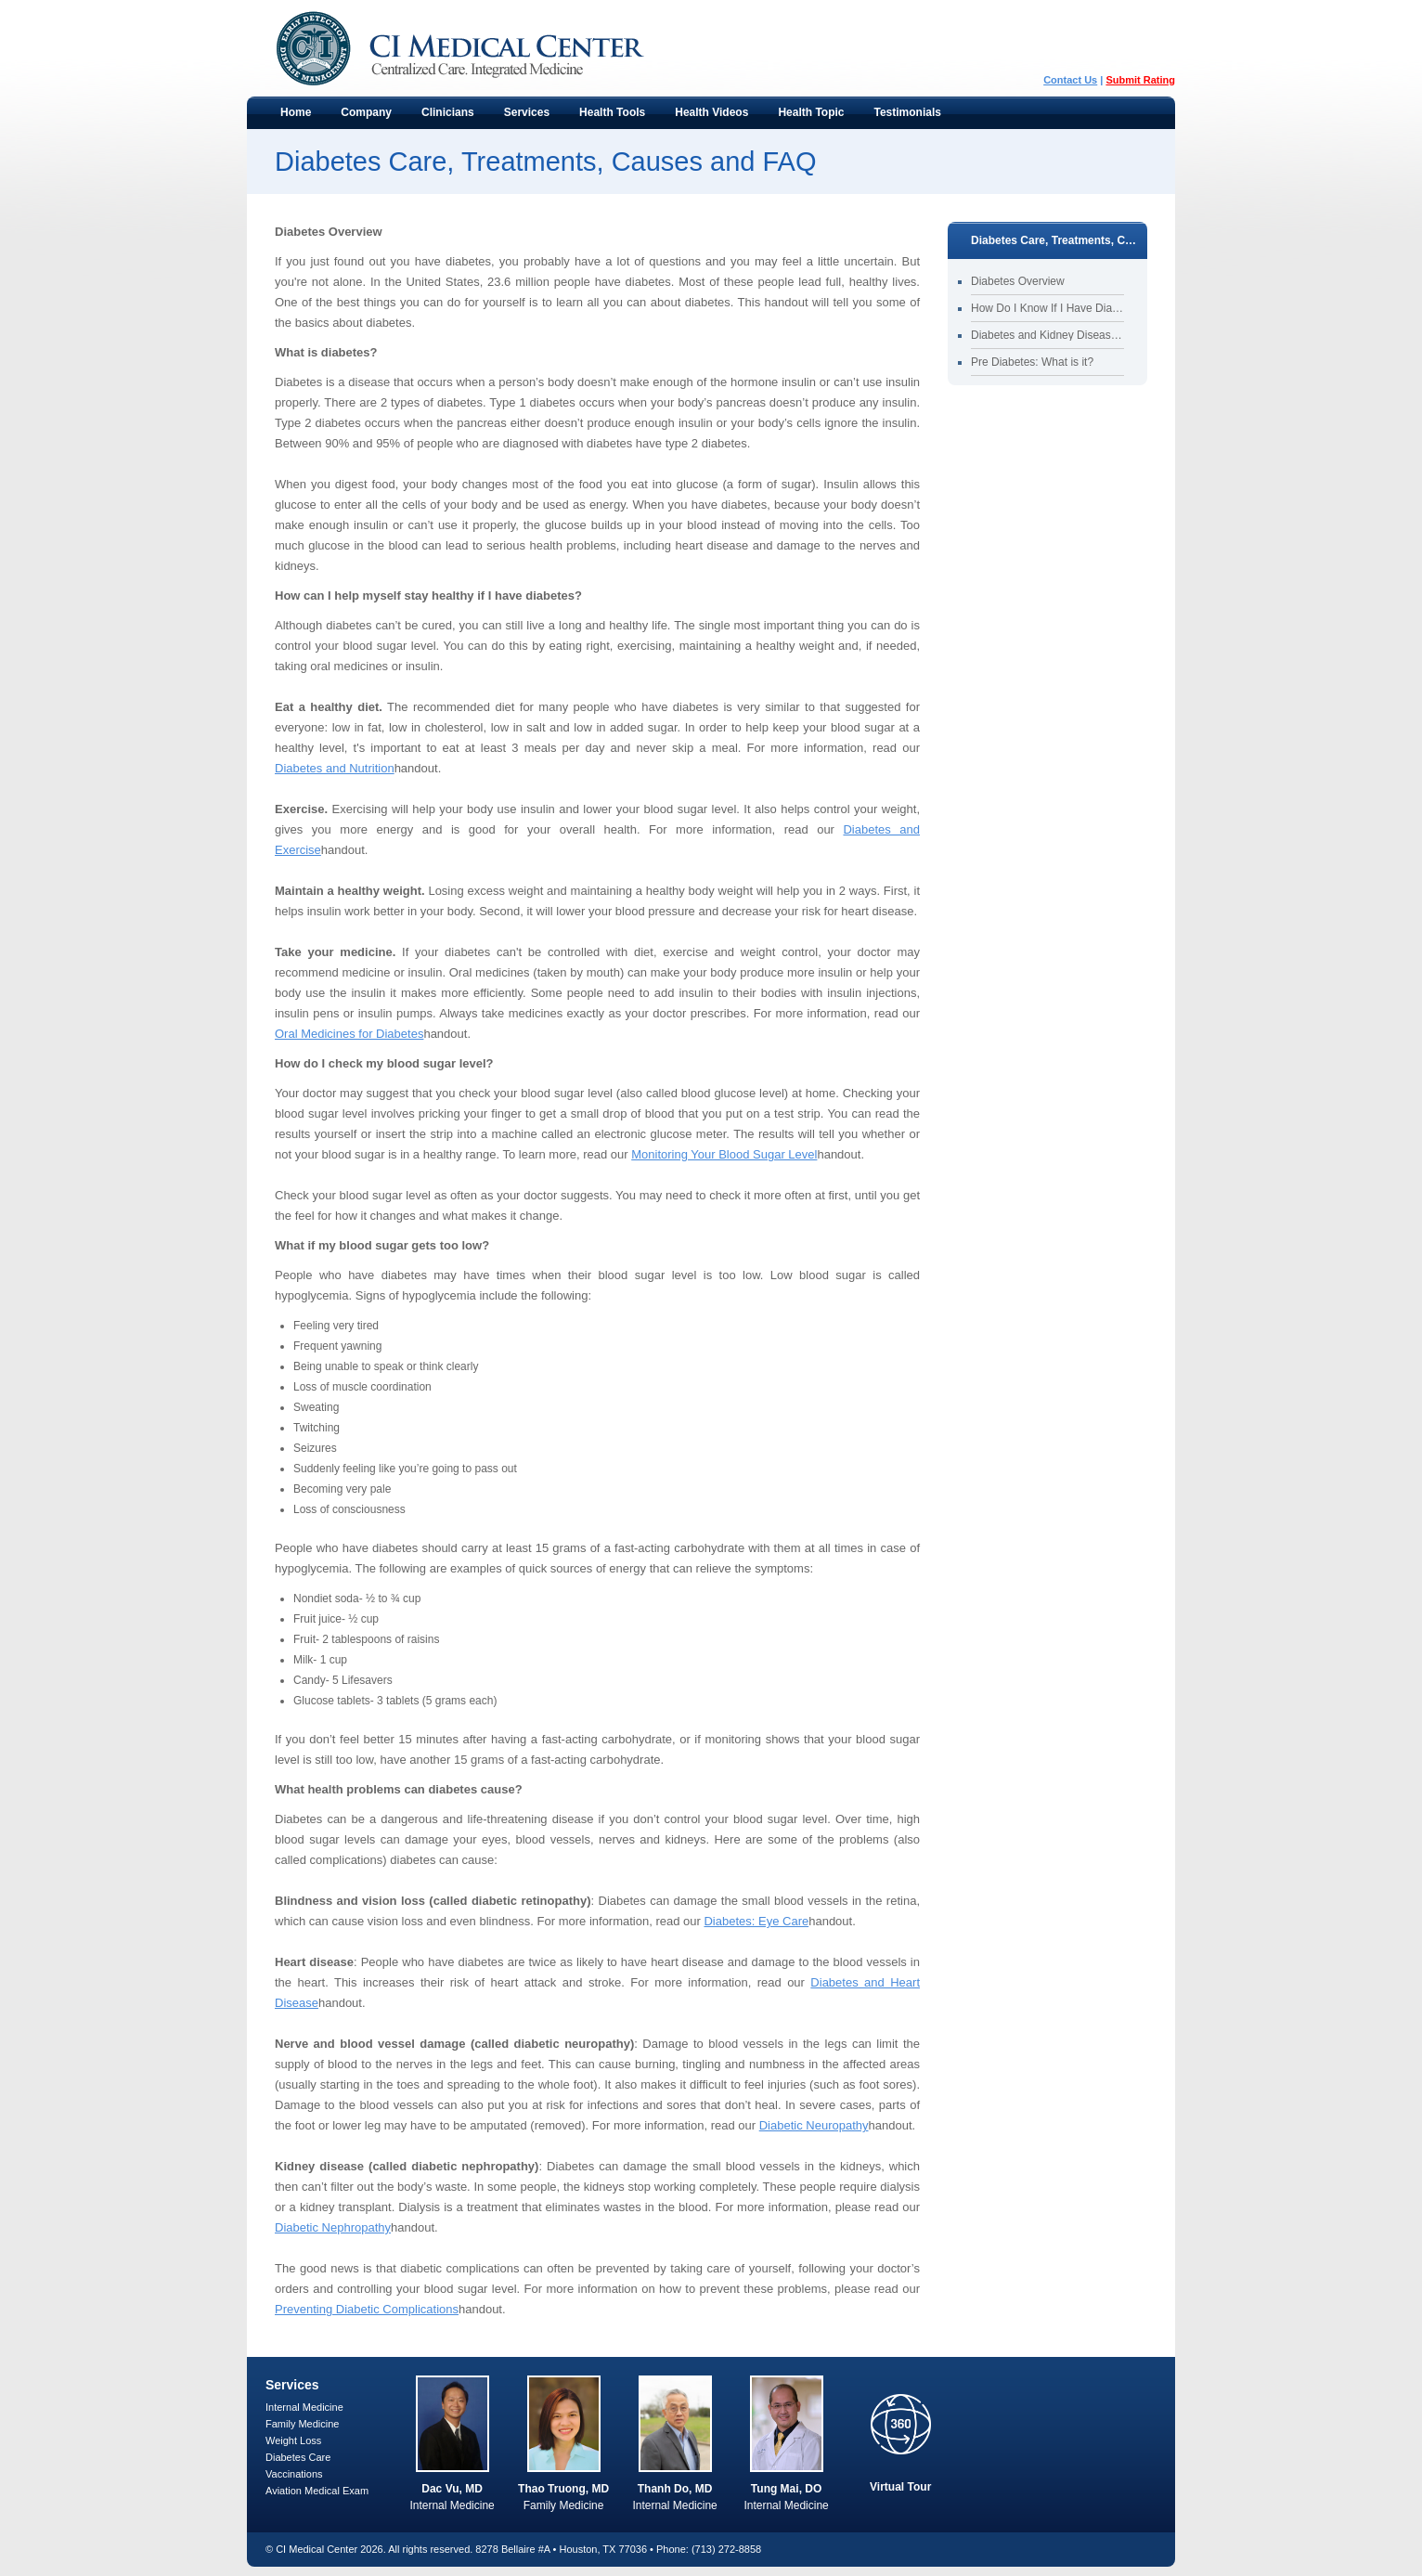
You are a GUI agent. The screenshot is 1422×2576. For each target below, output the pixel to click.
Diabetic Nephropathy (333, 2227)
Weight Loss (293, 2440)
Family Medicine (302, 2423)
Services (522, 117)
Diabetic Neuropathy (814, 2125)
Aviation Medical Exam (316, 2490)
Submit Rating (1140, 79)
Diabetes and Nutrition (334, 768)
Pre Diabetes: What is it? (1032, 362)
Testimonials (907, 112)
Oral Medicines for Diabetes (349, 1034)
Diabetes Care (297, 2457)
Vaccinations (294, 2473)
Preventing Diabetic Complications (367, 2309)
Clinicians (444, 117)
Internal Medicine (304, 2407)
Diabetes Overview (1018, 281)
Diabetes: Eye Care (756, 1921)
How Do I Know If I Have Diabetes (1047, 308)
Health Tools (608, 117)
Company (362, 117)
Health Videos (711, 112)
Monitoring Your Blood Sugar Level (724, 1154)
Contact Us (1070, 79)
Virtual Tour (900, 2486)
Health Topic (806, 117)
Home (295, 112)
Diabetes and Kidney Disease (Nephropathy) (1047, 335)
